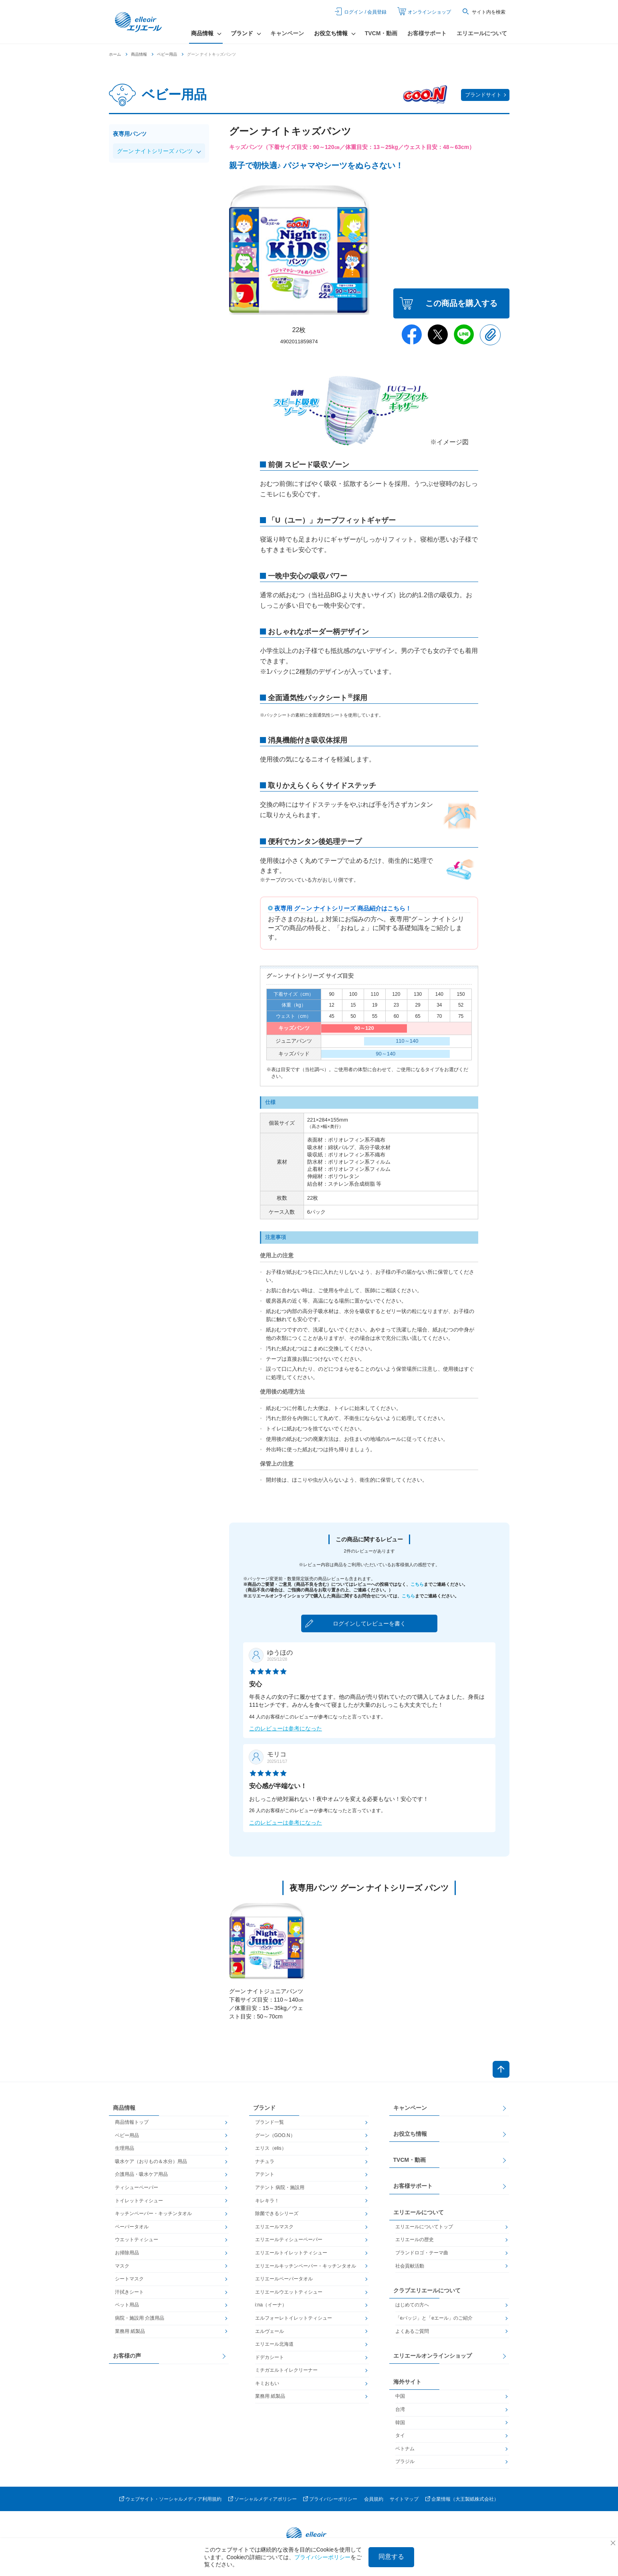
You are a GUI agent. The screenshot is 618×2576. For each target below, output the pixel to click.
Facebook (412, 334)
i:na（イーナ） (271, 2305)
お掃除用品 (127, 2253)
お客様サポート (427, 33)
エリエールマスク (274, 2227)
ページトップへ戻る (501, 2069)
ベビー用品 (167, 54)
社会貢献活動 (409, 2266)
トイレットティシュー (139, 2200)
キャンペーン (287, 33)
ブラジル (405, 2461)
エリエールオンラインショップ (432, 2355)
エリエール (139, 22)
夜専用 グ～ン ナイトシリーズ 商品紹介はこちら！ (342, 908)
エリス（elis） (270, 2148)
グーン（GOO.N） (275, 2135)
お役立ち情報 (410, 2134)
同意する (391, 2556)
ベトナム (405, 2448)
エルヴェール (269, 2331)
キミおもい (267, 2383)
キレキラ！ (267, 2200)
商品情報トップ (132, 2122)
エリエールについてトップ (424, 2227)
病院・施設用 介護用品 (139, 2318)
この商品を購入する (461, 303)
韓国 (400, 2422)
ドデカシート (269, 2357)
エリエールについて (482, 33)
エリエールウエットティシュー (288, 2292)
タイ (400, 2435)
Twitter (438, 334)
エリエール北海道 (274, 2344)
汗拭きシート (129, 2292)
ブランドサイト (483, 95)
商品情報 (139, 54)
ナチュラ (264, 2161)
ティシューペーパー (136, 2187)
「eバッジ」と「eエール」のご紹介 (434, 2318)
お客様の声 (127, 2355)
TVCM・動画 (381, 33)
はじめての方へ (412, 2305)
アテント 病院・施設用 (279, 2187)
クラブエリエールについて (427, 2290)
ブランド (264, 2108)
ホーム (115, 54)
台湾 (400, 2409)
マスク (122, 2266)
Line (464, 334)
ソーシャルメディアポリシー (265, 2499)
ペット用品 (127, 2305)
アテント (264, 2174)
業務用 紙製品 (130, 2331)
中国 (400, 2396)
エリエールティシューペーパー (288, 2239)
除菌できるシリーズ (276, 2213)
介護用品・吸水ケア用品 (141, 2174)
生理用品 (124, 2148)
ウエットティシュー (136, 2239)
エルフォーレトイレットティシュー (293, 2318)
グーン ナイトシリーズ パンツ (155, 151)
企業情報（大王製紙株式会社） (465, 2499)
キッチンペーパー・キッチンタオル (153, 2213)
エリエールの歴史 (414, 2239)
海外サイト (407, 2382)
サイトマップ (404, 2499)
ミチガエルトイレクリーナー (286, 2370)
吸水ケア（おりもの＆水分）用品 (151, 2161)
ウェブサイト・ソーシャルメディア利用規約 (173, 2499)
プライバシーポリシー (333, 2499)
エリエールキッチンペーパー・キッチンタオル (305, 2266)
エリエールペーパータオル (284, 2279)
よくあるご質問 (412, 2331)
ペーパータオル (132, 2227)
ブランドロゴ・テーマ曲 (421, 2253)
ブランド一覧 (269, 2122)
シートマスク (129, 2279)
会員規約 (373, 2499)
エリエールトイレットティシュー (291, 2253)
